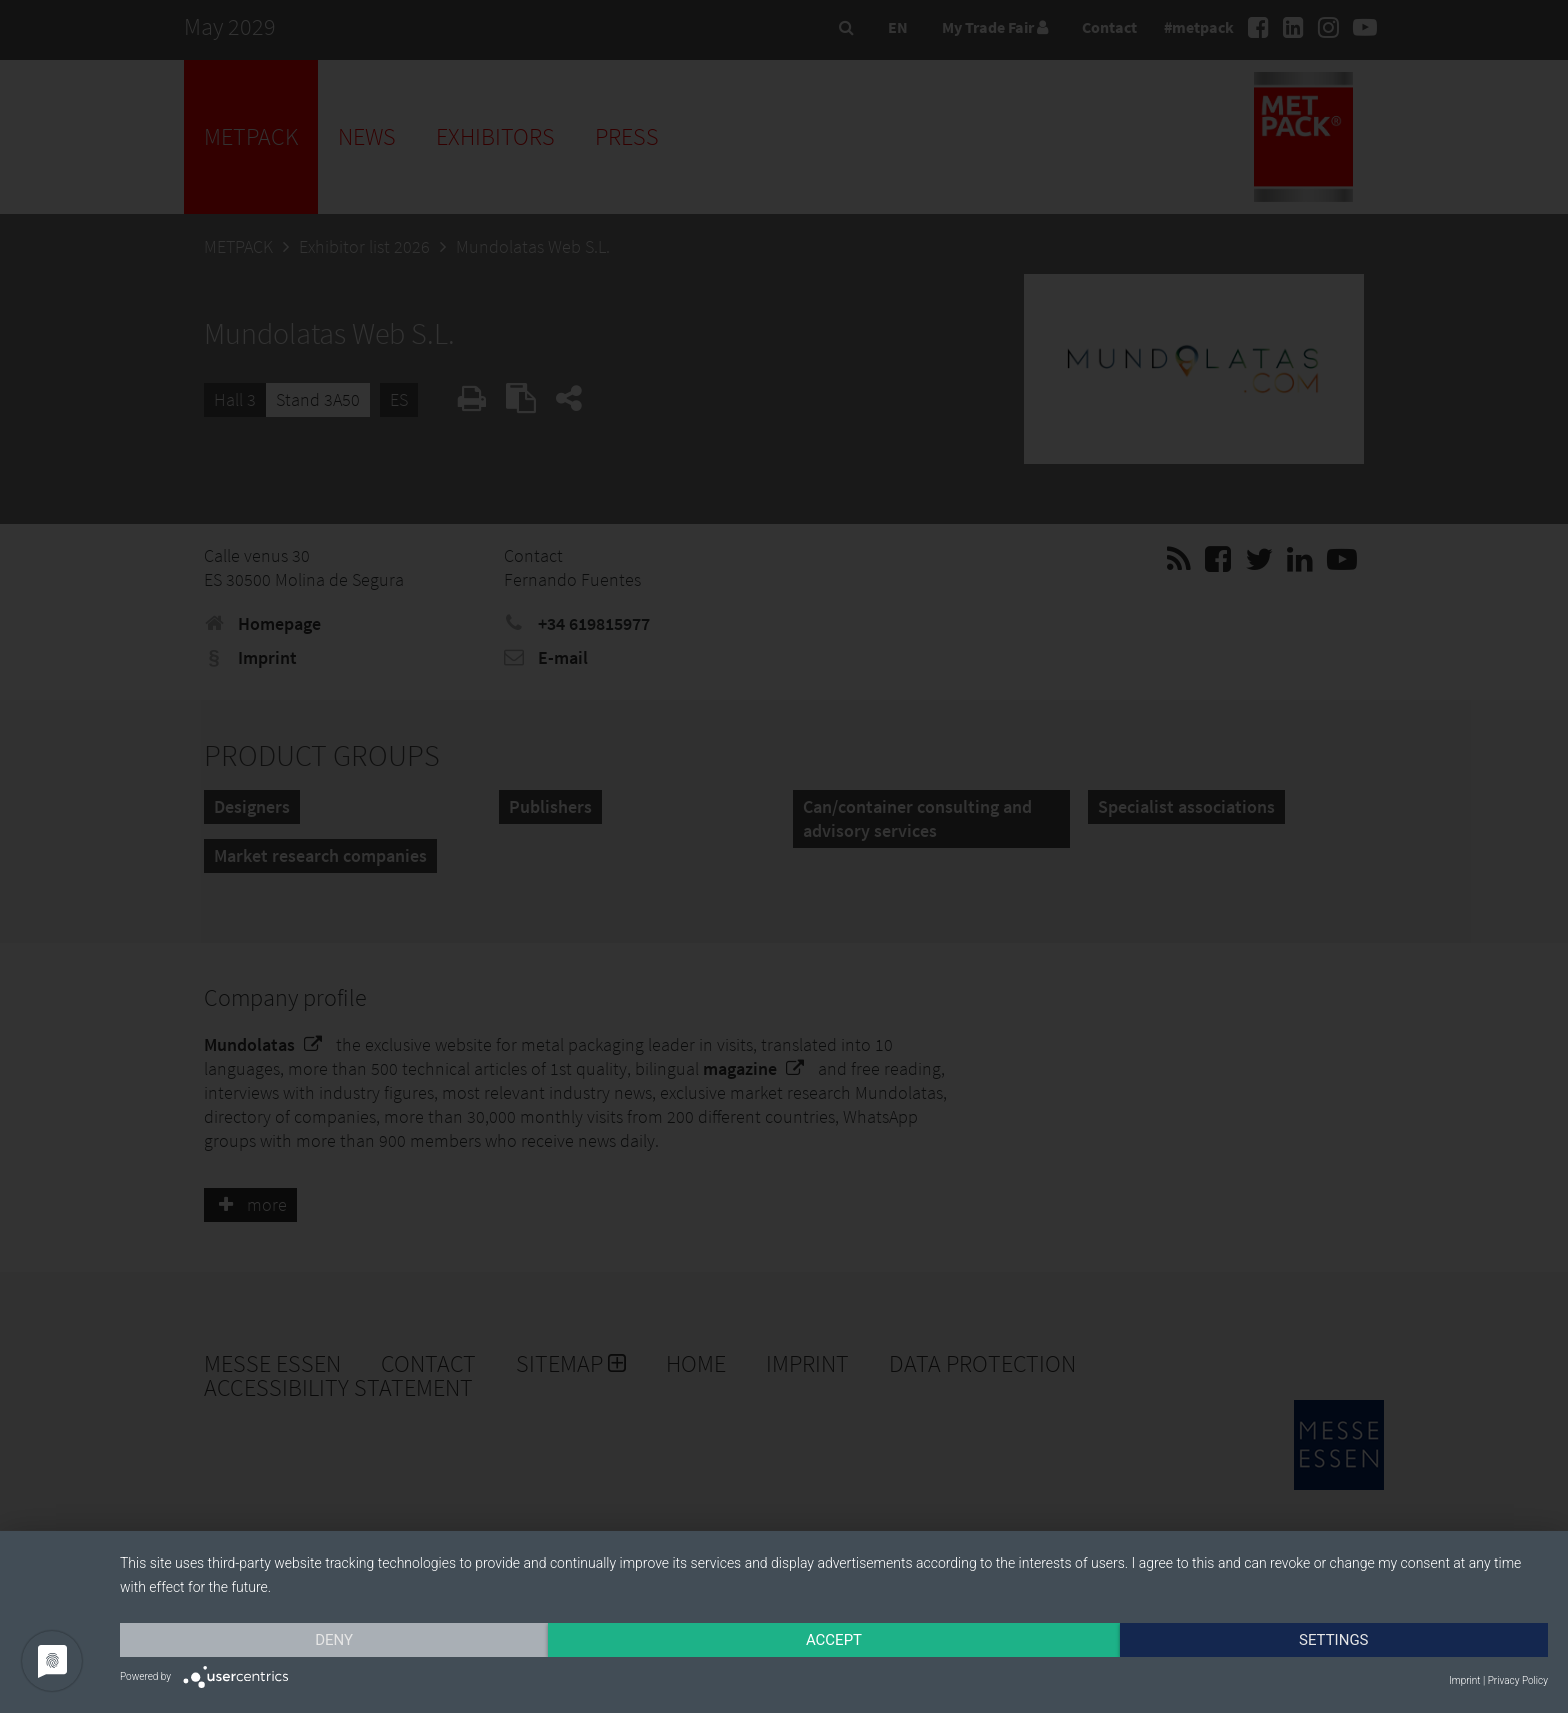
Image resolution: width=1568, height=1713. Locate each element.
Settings (1334, 1640)
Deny (334, 1640)
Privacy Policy (1518, 1680)
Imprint (1464, 1680)
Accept (834, 1640)
